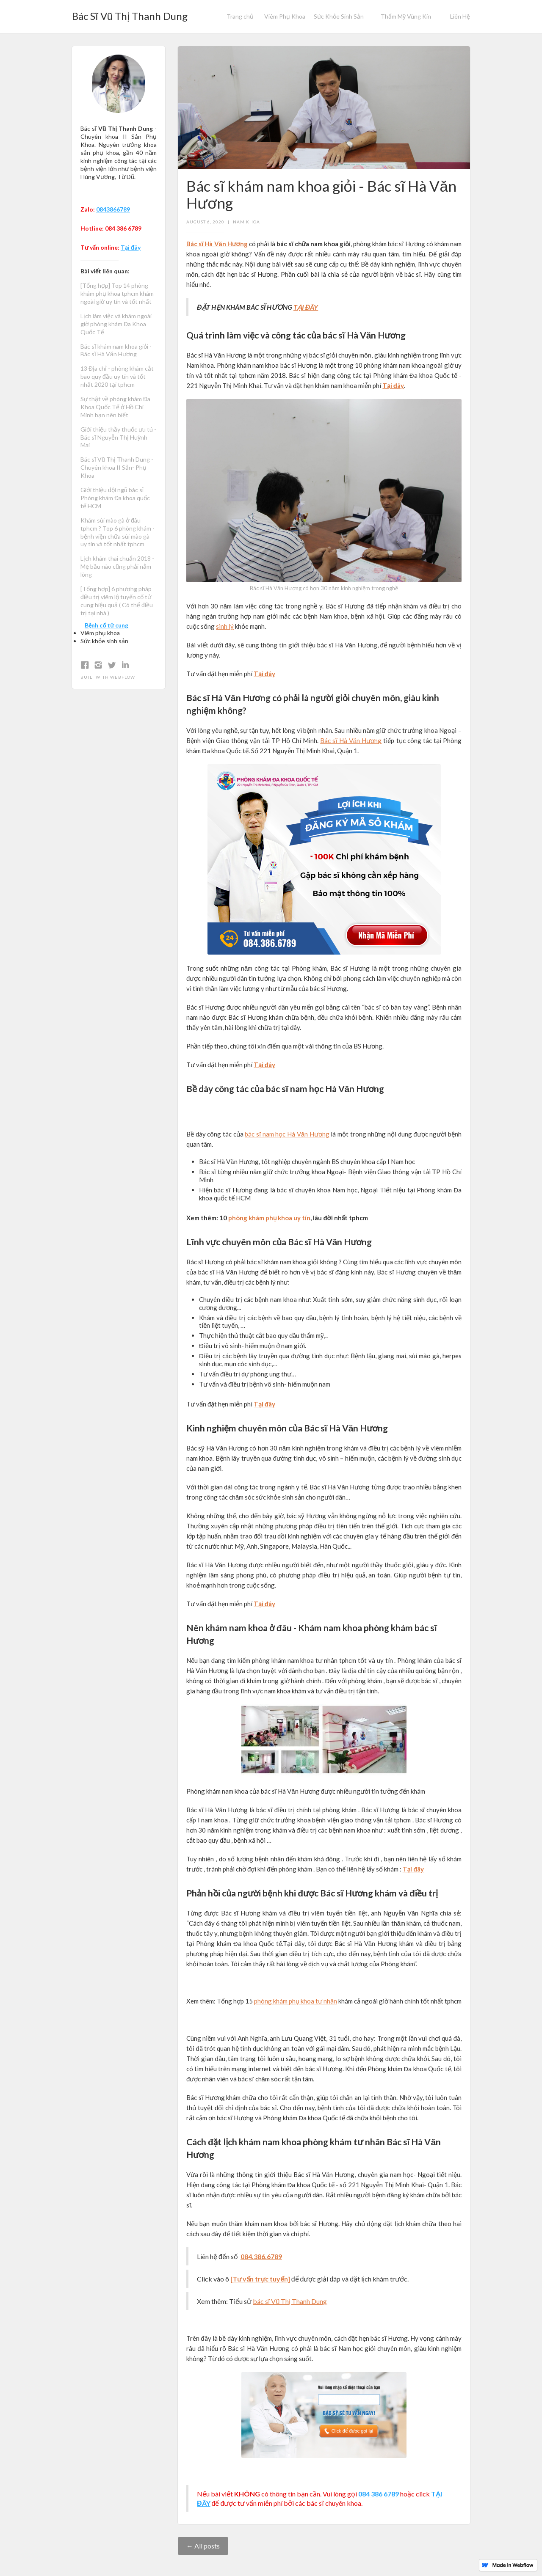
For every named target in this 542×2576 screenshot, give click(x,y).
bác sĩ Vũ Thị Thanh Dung (290, 2301)
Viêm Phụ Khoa (284, 16)
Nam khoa (246, 221)
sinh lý (225, 626)
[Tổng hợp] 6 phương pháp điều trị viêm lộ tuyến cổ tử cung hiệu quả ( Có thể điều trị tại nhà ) (116, 600)
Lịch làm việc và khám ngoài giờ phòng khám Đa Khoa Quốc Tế (116, 324)
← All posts (203, 2546)
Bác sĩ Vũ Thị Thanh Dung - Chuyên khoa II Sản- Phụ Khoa (116, 467)
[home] (130, 13)
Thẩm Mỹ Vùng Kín (406, 16)
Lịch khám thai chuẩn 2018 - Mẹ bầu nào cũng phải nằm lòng (117, 566)
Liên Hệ (460, 16)
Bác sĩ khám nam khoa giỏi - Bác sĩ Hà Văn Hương (116, 350)
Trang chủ (240, 16)
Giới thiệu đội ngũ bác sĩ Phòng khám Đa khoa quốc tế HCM (115, 497)
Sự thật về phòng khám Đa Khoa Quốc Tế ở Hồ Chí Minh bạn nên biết (115, 406)
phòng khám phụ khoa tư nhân (295, 2001)
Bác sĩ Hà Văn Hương (351, 740)
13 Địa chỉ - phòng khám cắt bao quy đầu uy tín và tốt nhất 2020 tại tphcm (117, 376)
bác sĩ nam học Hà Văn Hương (287, 1134)
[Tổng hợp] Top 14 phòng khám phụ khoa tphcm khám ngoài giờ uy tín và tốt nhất (117, 293)
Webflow (122, 677)
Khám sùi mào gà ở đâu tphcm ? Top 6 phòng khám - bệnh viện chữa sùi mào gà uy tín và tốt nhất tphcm (117, 532)
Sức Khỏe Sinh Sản (339, 16)
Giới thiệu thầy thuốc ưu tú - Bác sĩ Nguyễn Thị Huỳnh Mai (118, 437)
